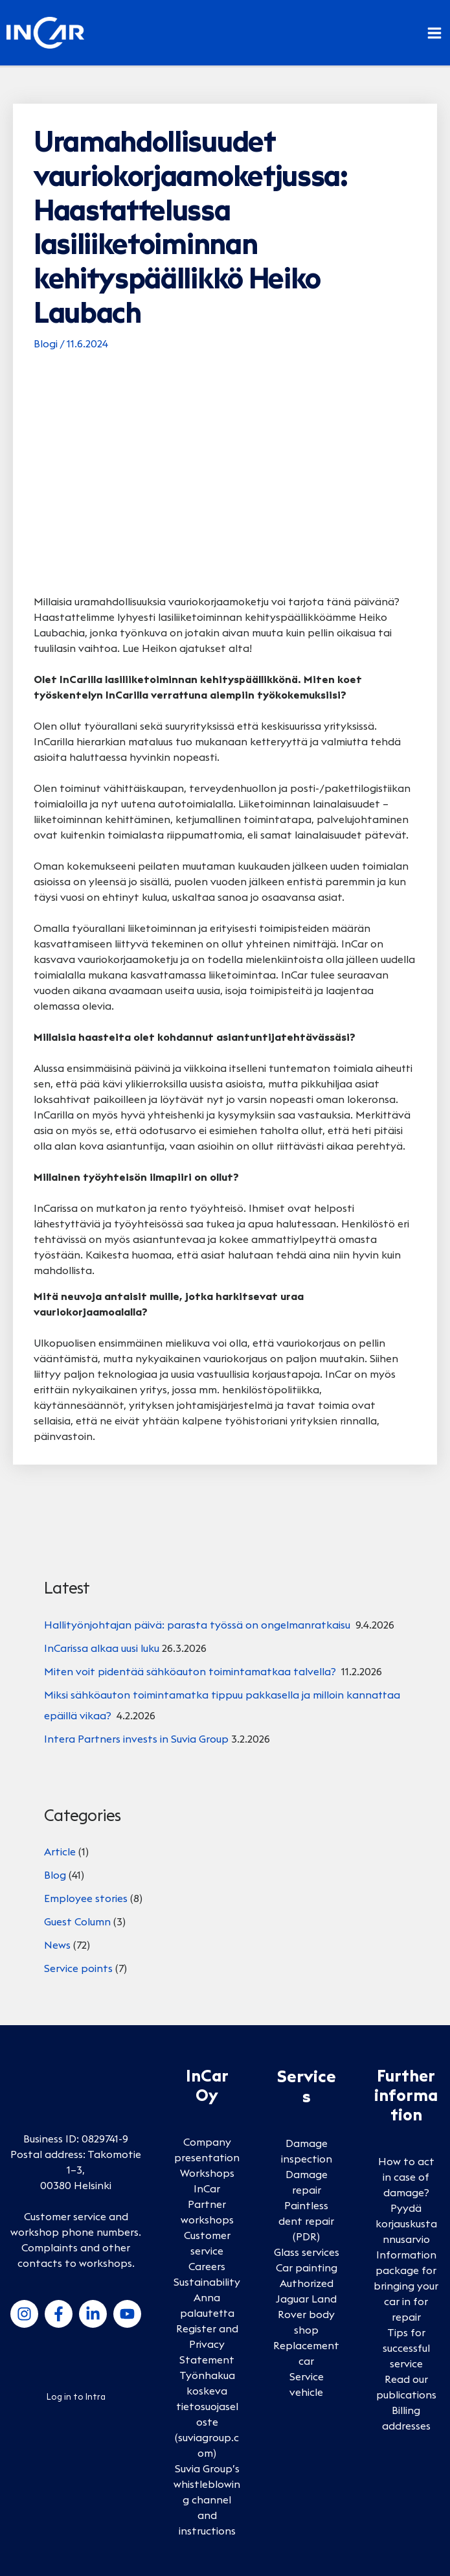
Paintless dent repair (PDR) (306, 2221)
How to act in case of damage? (406, 2177)
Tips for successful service (406, 2348)
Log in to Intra (76, 2396)
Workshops (207, 2172)
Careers (206, 2266)
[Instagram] (24, 2314)
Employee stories (86, 1898)
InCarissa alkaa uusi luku (101, 1648)
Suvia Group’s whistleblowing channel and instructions (207, 2499)
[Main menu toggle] (434, 33)
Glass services (306, 2251)
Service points (78, 1968)
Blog (55, 1874)
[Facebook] (59, 2314)
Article (60, 1851)
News (57, 1944)
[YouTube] (127, 2314)
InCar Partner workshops (207, 2204)
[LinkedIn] (93, 2314)
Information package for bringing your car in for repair (406, 2285)
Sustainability (207, 2281)
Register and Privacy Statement (207, 2344)
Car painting (306, 2267)
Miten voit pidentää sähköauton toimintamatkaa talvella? (191, 1671)
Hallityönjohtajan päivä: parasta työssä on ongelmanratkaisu (198, 1624)
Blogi (46, 343)
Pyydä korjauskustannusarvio (406, 2223)
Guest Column (77, 1921)
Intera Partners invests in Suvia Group (136, 1738)
